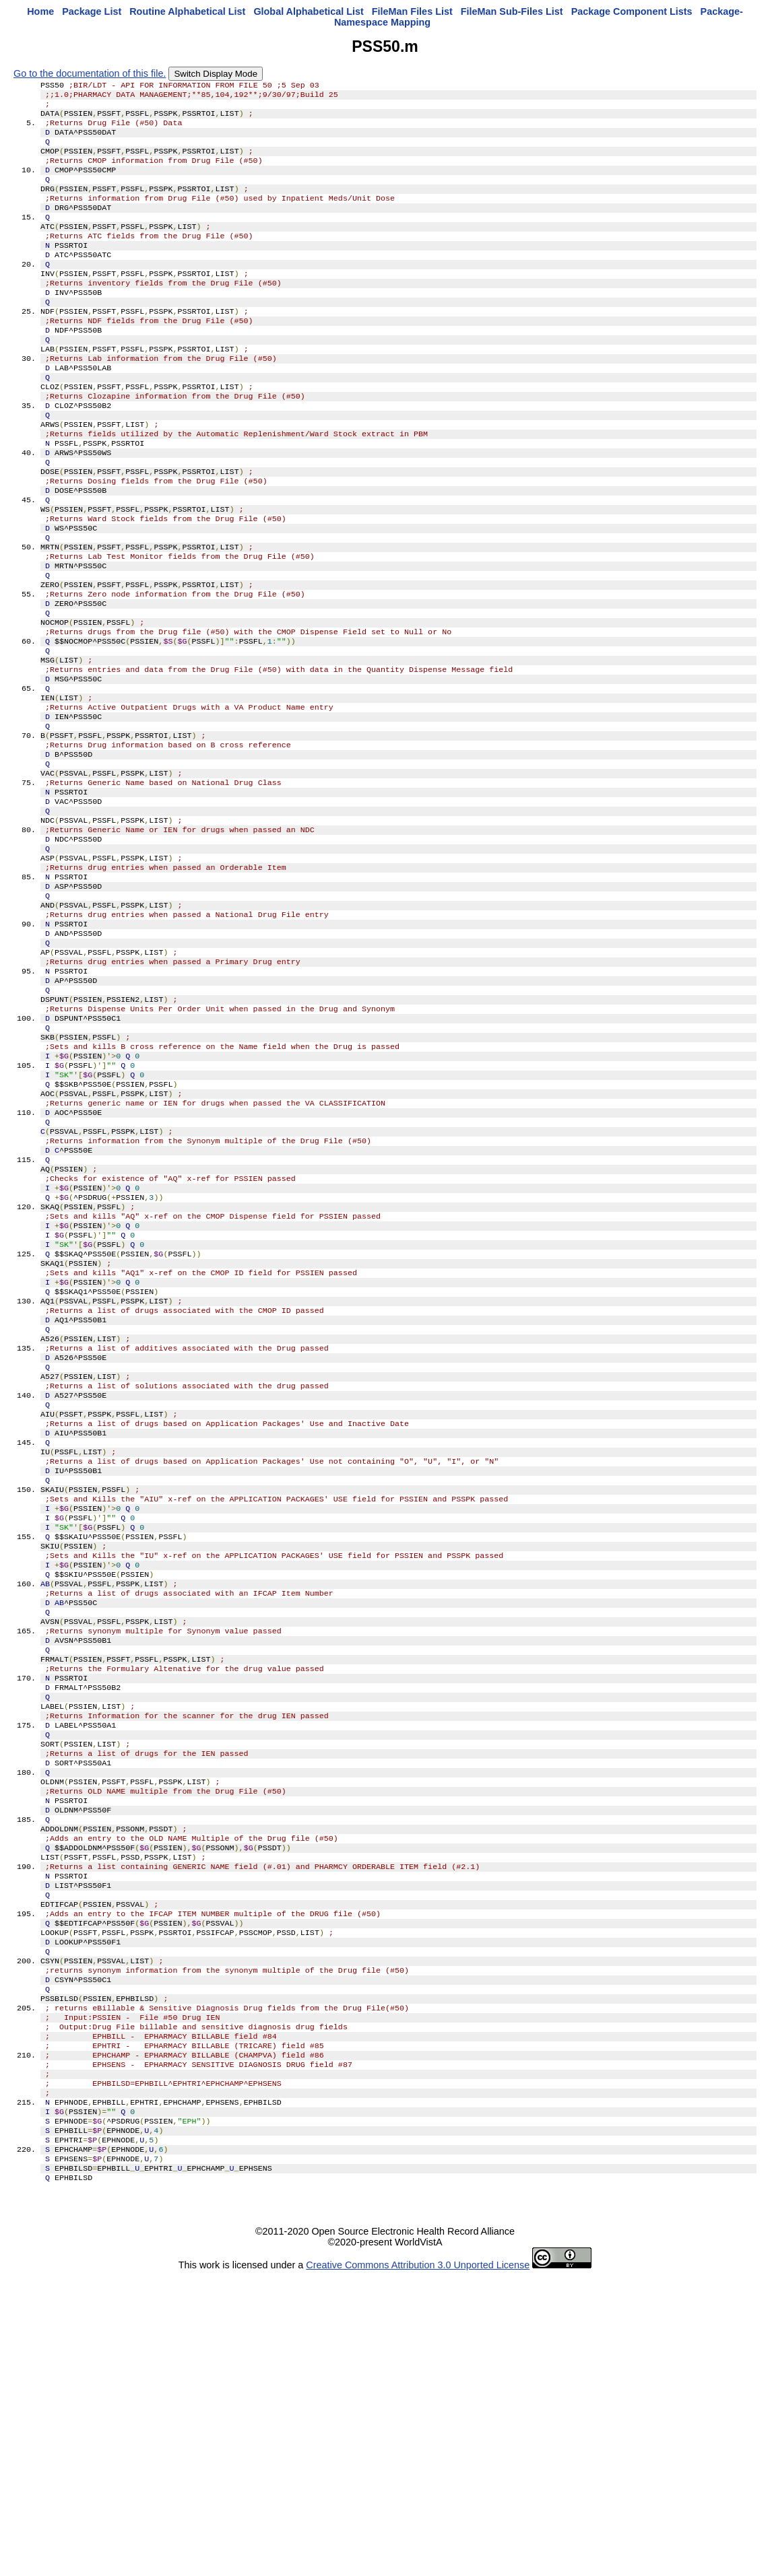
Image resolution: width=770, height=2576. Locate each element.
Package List (91, 11)
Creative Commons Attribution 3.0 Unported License (418, 2565)
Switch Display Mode (215, 74)
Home (40, 11)
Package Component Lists (632, 11)
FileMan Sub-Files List (512, 11)
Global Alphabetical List (308, 11)
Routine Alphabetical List (187, 11)
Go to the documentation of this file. (89, 73)
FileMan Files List (412, 11)
